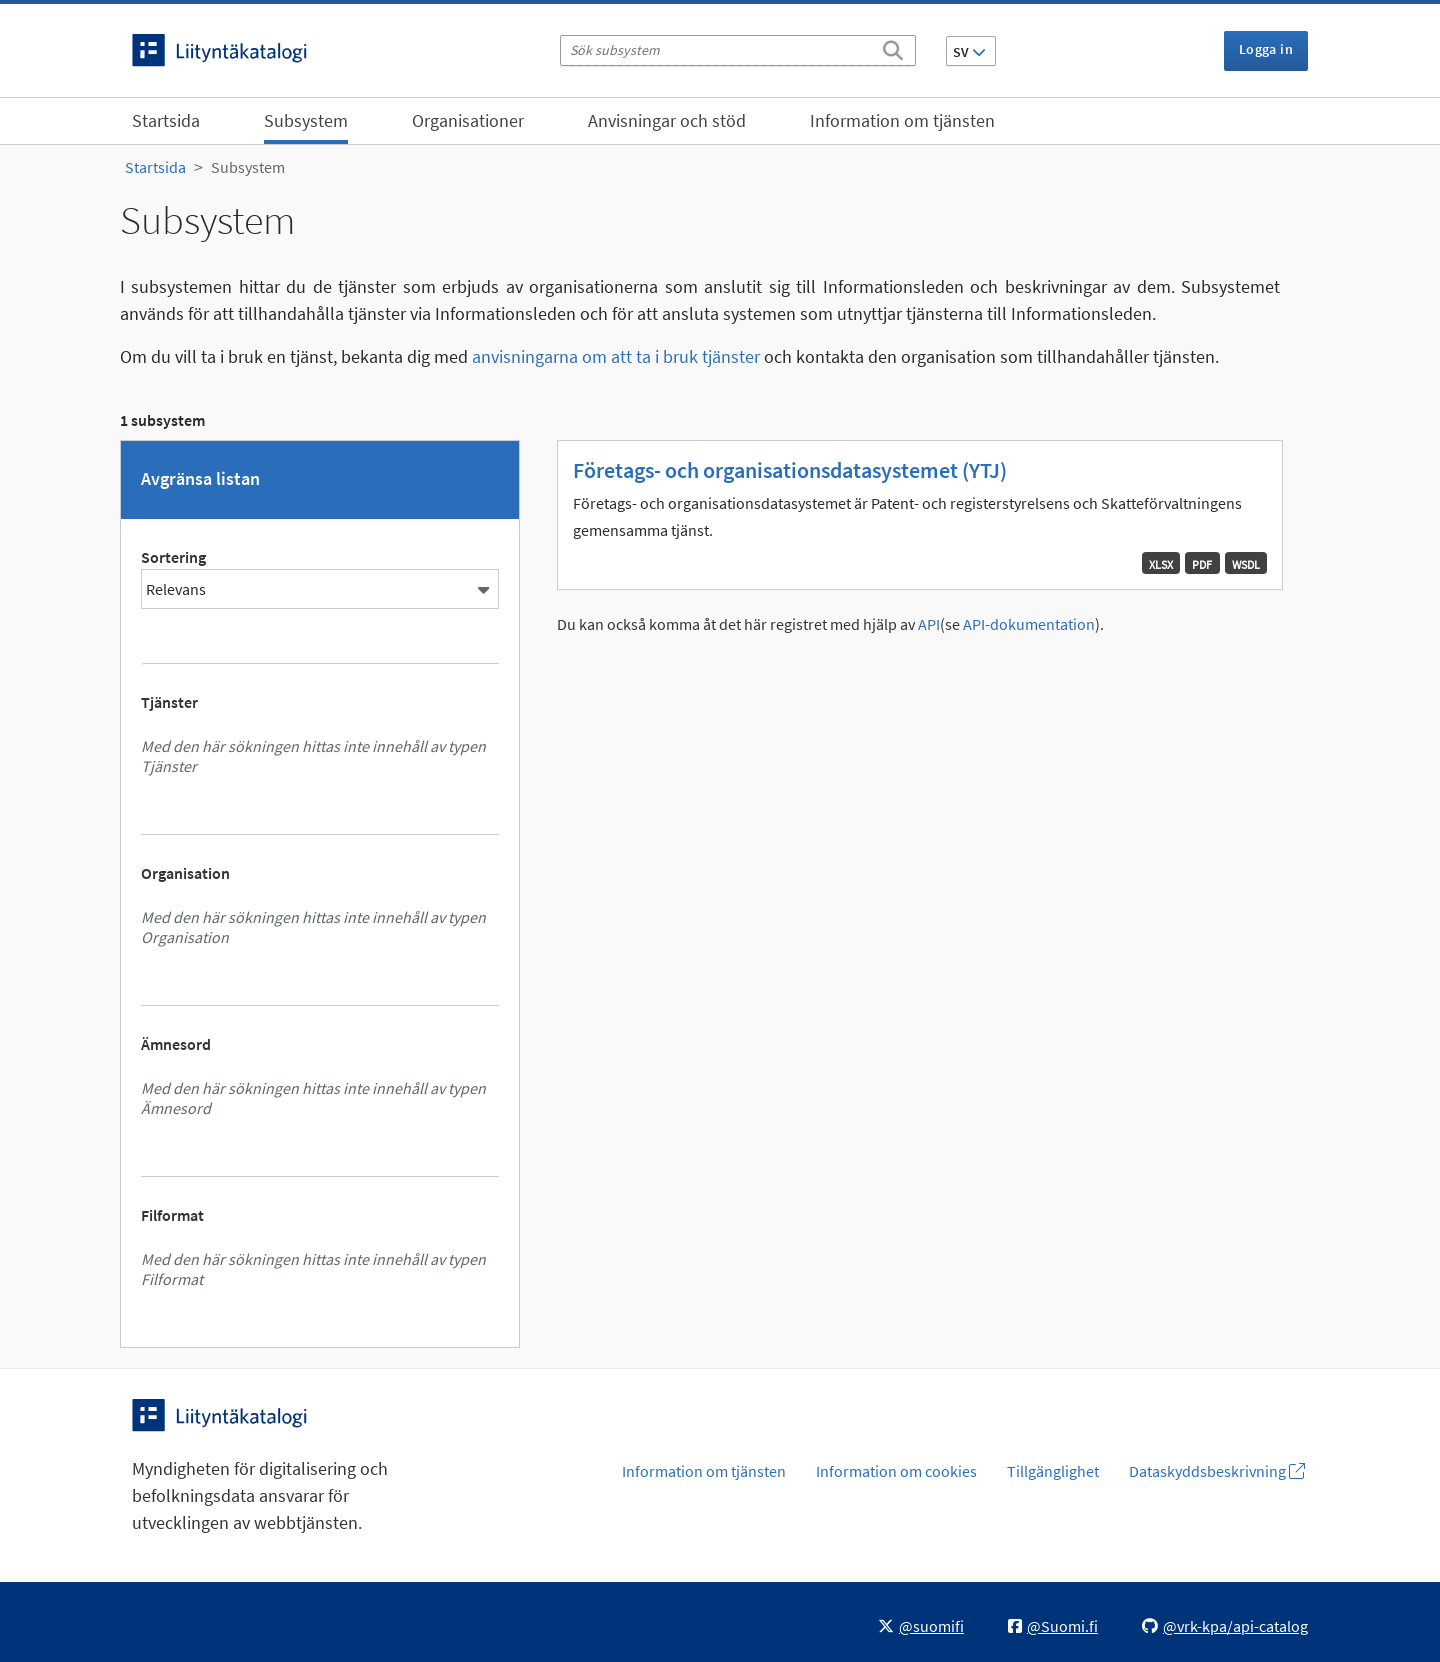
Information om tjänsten (902, 120)
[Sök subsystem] (738, 50)
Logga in (1266, 49)
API (929, 624)
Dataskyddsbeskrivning (1217, 1471)
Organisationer (468, 120)
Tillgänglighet (1053, 1471)
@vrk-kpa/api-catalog (1225, 1626)
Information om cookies (896, 1471)
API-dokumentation (1029, 624)
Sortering (173, 557)
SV (969, 52)
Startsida (166, 120)
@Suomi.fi (1053, 1626)
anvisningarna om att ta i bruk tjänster (616, 356)
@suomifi (921, 1626)
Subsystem (306, 120)
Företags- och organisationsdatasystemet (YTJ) (790, 470)
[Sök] (893, 47)
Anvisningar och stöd (667, 120)
